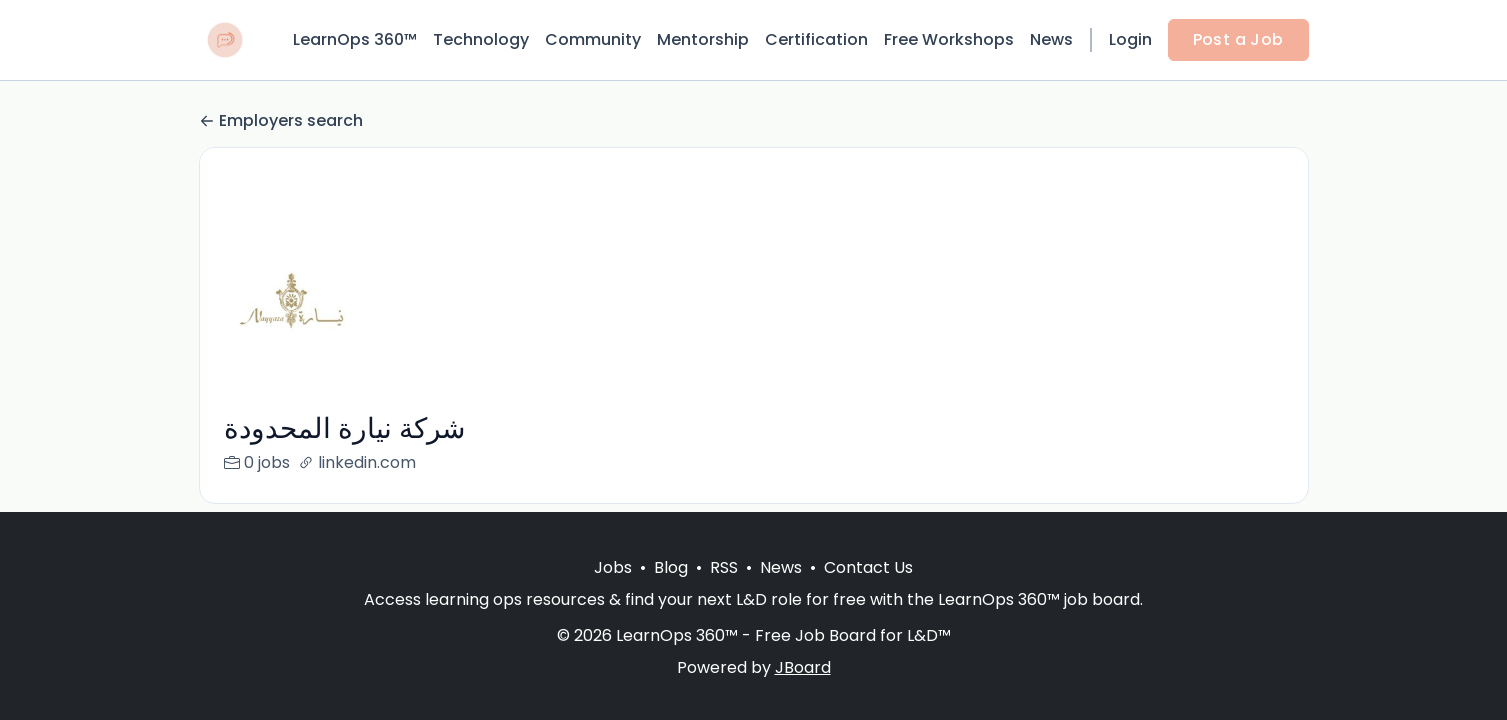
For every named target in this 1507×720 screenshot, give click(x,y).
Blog (671, 567)
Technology (481, 39)
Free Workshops (949, 39)
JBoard (803, 667)
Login (1130, 39)
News (1051, 39)
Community (593, 39)
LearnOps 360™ (355, 39)
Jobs (613, 567)
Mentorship (703, 39)
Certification (816, 39)
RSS (724, 567)
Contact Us (868, 567)
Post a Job (1238, 39)
